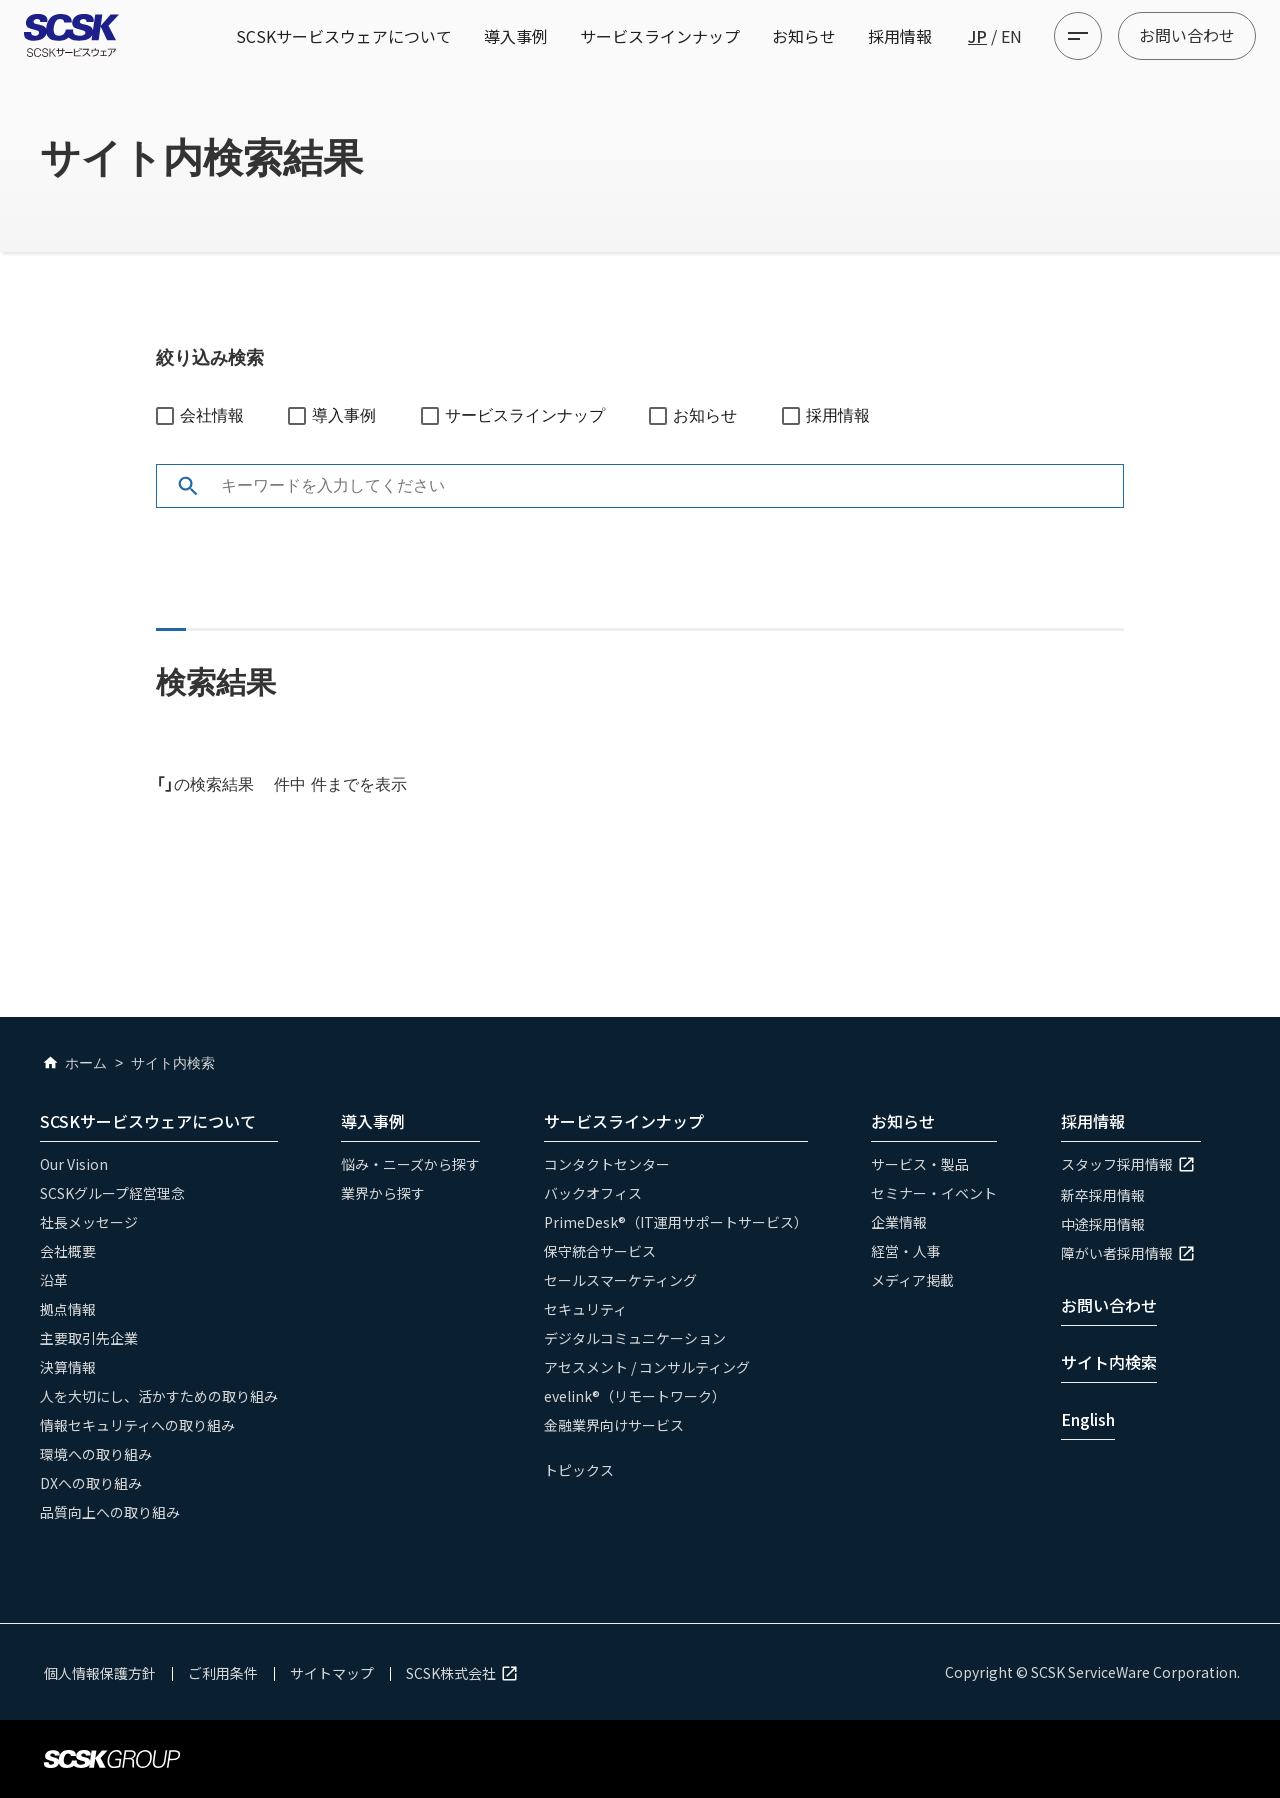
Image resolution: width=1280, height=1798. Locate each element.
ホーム (73, 1063)
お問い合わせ (1187, 35)
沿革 (54, 1280)
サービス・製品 (920, 1164)
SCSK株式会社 (465, 1673)
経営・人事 (906, 1251)
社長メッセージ (89, 1222)
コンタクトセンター (607, 1164)
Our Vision (74, 1164)
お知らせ (804, 36)
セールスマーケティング (620, 1280)
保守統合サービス (600, 1251)
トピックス (579, 1470)
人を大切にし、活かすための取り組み (159, 1396)
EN (1011, 36)
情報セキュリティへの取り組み (137, 1425)
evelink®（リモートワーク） (635, 1396)
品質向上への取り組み (110, 1512)
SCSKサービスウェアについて (344, 36)
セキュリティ (585, 1309)
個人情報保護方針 (100, 1673)
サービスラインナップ (660, 36)
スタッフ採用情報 (1131, 1164)
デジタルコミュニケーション (635, 1338)
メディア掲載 (912, 1280)
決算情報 (68, 1367)
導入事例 (516, 36)
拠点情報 (68, 1309)
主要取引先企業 (89, 1338)
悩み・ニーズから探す (410, 1164)
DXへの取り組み (91, 1483)
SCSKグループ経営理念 (112, 1193)
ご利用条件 (223, 1673)
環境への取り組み (96, 1454)
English (1088, 1419)
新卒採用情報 (1103, 1195)
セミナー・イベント (934, 1193)
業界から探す (383, 1193)
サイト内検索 (1109, 1362)
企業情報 (899, 1222)
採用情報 (900, 36)
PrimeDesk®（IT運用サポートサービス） (676, 1222)
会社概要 (68, 1251)
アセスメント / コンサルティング (647, 1367)
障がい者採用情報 (1131, 1253)
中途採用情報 (1103, 1224)
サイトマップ (332, 1673)
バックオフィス (593, 1193)
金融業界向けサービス (614, 1425)
